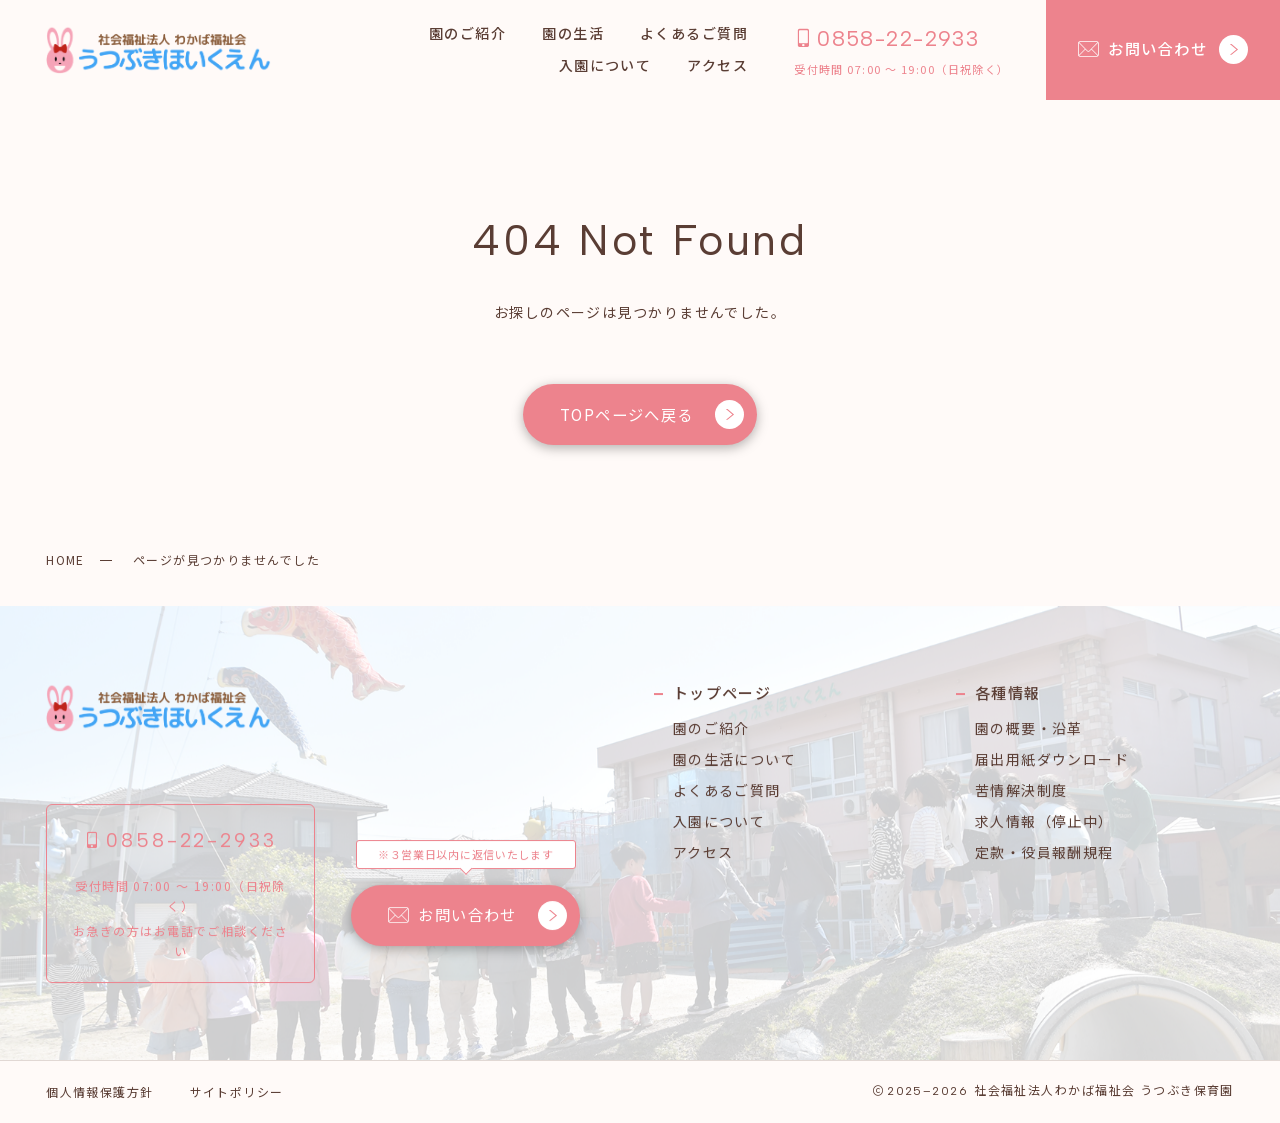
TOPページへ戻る (652, 414)
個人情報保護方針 (100, 1091)
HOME (65, 559)
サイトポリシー (237, 1091)
